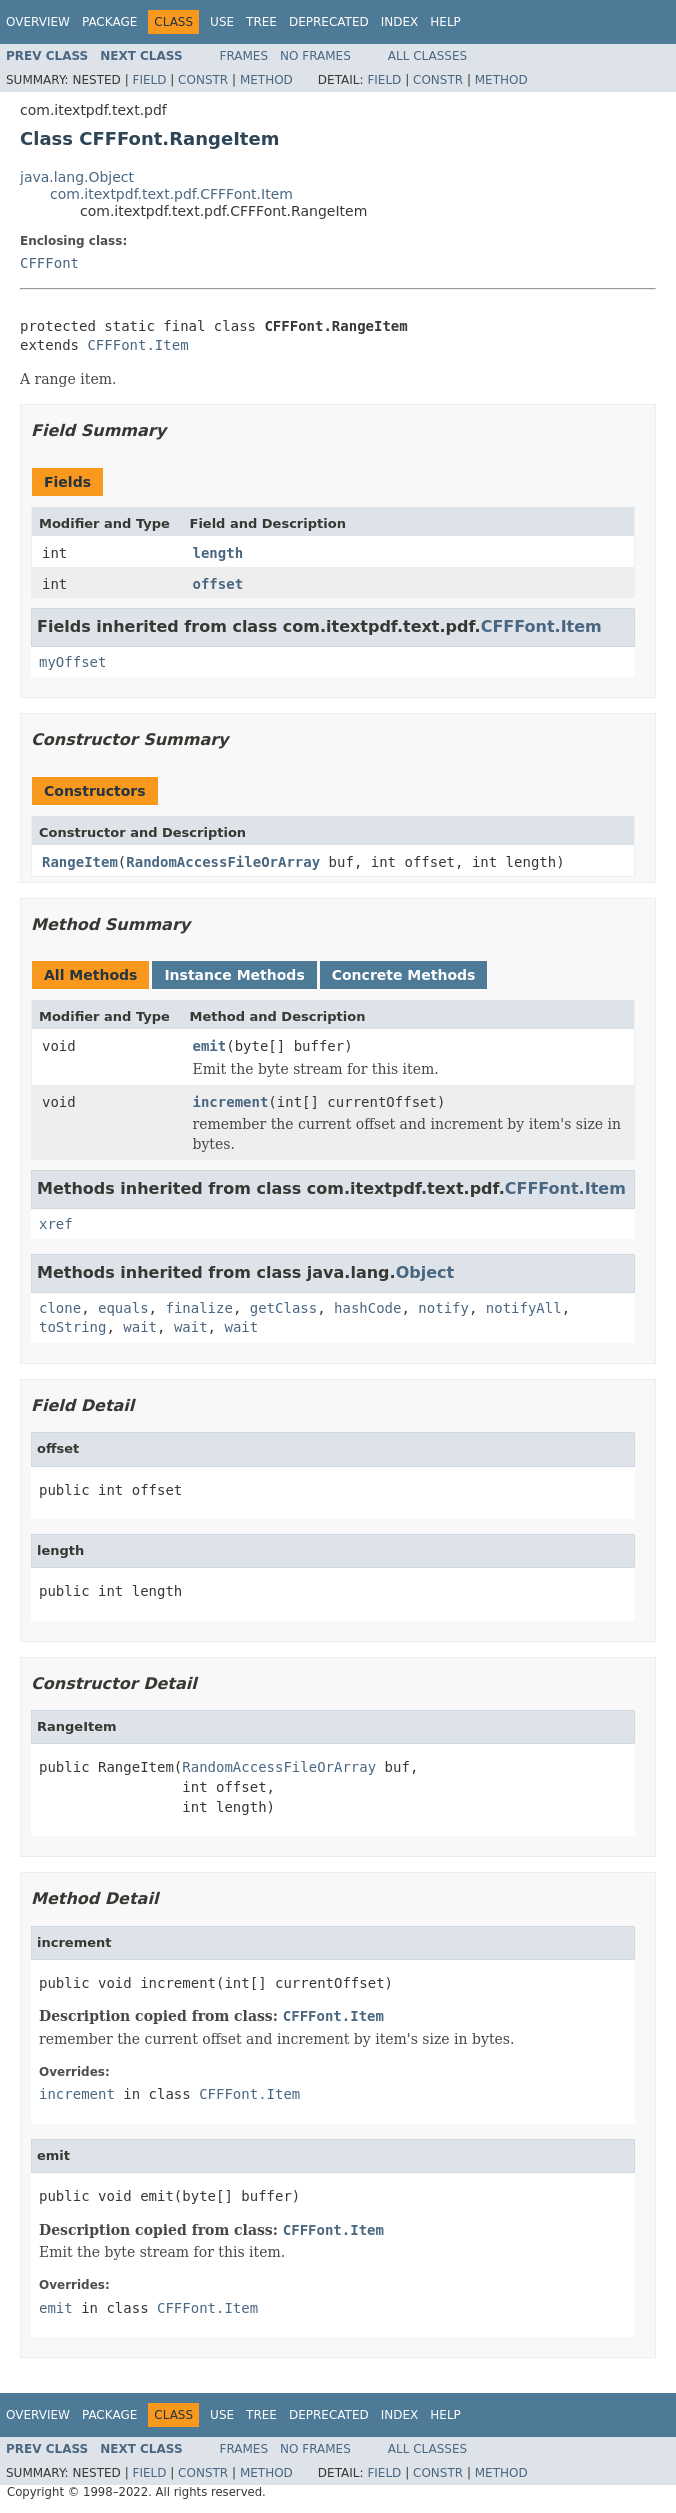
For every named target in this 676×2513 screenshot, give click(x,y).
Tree (261, 22)
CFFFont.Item (137, 345)
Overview (38, 22)
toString (72, 1327)
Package (109, 22)
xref (56, 1224)
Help (445, 22)
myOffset (72, 662)
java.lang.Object (77, 177)
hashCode (367, 1308)
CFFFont (49, 263)
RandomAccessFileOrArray (223, 862)
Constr (203, 80)
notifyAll (524, 1308)
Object (425, 1272)
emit (210, 1046)
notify (443, 1308)
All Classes (427, 56)
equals (123, 1308)
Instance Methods (234, 975)
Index (400, 22)
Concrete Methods (404, 975)
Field (149, 80)
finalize (198, 1308)
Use (222, 22)
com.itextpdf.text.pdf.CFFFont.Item (171, 194)
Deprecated (329, 22)
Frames (244, 56)
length (218, 553)
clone (60, 1308)
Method (266, 80)
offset (218, 584)
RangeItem (80, 862)
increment (231, 1102)
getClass (283, 1308)
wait (140, 1327)
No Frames (315, 56)
